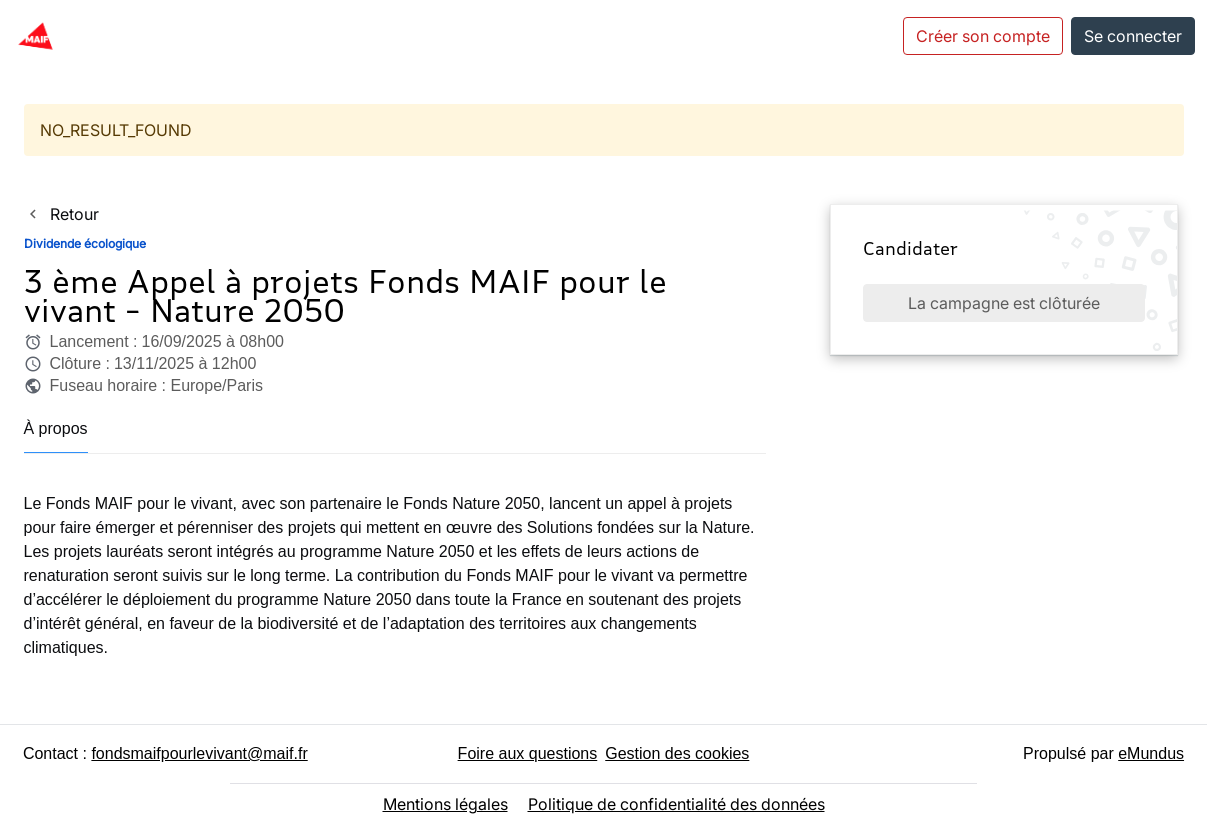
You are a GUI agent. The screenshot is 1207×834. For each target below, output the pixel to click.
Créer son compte (983, 36)
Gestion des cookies (677, 753)
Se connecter (1133, 36)
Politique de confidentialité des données (676, 804)
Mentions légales (445, 804)
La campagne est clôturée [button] (1004, 303)
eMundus (1151, 753)
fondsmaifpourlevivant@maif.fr (199, 753)
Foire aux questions (528, 753)
